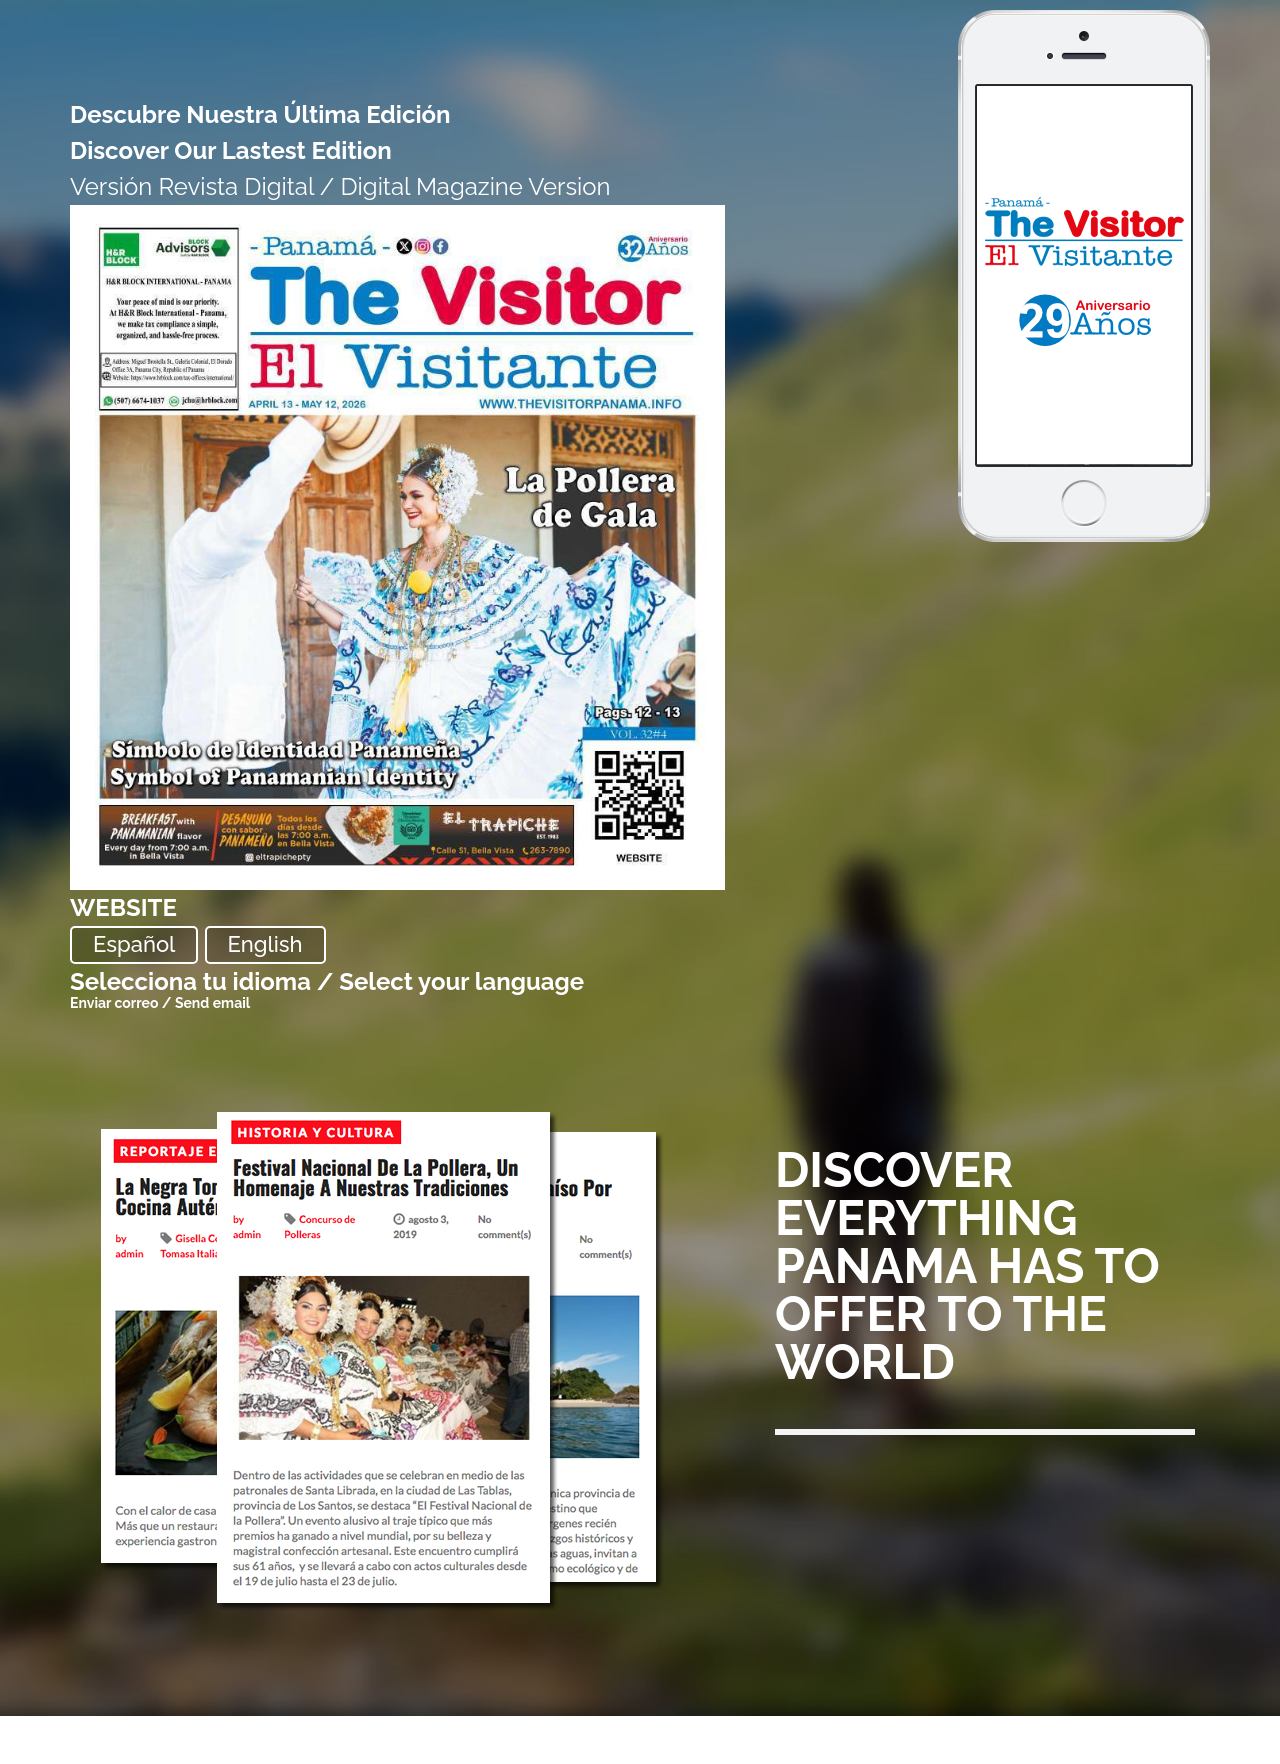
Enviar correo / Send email (160, 1003)
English (265, 944)
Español (134, 944)
